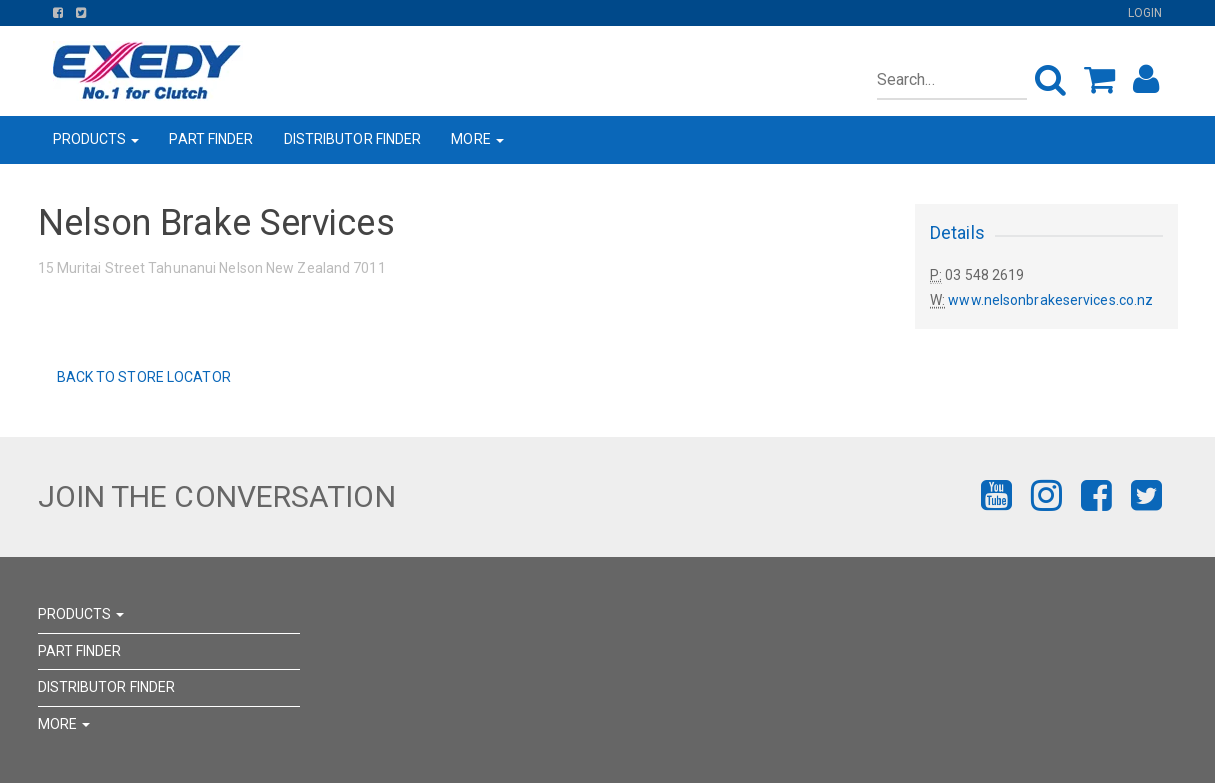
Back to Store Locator (142, 377)
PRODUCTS (96, 139)
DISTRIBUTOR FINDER (353, 139)
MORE (477, 139)
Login (1145, 13)
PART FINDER (211, 139)
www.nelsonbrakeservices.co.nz (1050, 300)
